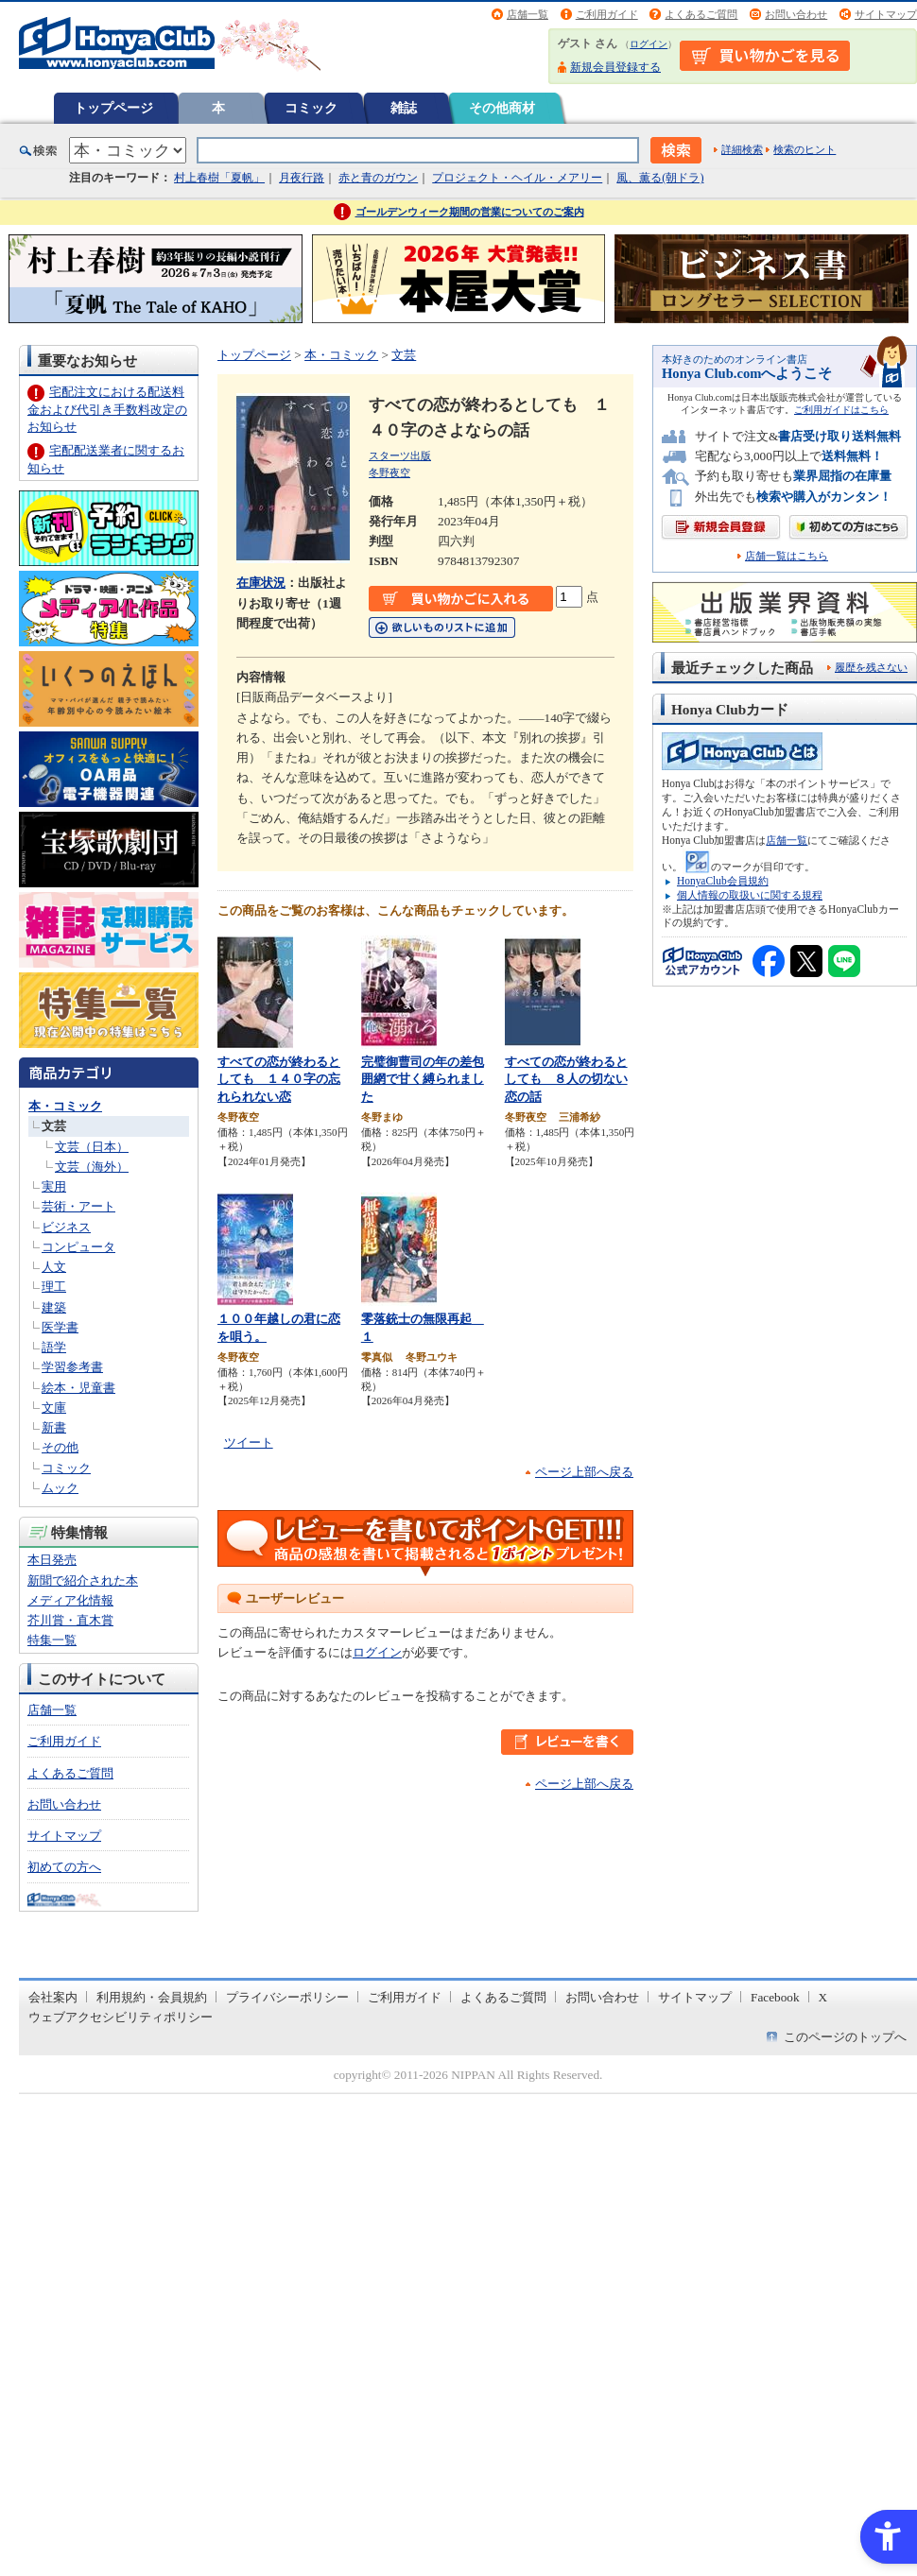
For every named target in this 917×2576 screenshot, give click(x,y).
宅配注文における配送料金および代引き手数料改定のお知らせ (107, 409)
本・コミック (65, 1106)
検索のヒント (804, 149)
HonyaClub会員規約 (723, 880)
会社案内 (53, 1997)
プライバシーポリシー (287, 1997)
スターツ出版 (400, 455)
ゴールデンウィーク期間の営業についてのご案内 (469, 211)
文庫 (54, 1407)
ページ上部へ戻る (584, 1472)
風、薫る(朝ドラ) (659, 177)
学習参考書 (72, 1367)
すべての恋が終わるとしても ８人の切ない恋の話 (566, 1079)
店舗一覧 (527, 14)
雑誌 (403, 107)
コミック (311, 107)
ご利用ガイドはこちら (841, 409)
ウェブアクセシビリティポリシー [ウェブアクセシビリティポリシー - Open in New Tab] (120, 2017)
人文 (54, 1267)
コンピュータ (78, 1247)
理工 (54, 1286)
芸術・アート (78, 1206)
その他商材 (502, 107)
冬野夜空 (389, 472)
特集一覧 (52, 1640)
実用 (54, 1186)
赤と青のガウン (378, 177)
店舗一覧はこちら (786, 556)
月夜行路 (301, 177)
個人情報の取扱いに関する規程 (749, 895)
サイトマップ (886, 14)
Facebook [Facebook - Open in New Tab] (775, 1997)
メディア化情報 (70, 1600)
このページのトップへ (845, 2037)
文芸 (54, 1126)
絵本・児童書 (78, 1388)
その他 (60, 1447)
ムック (60, 1488)
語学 (54, 1347)
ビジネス (66, 1227)
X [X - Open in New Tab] (823, 1997)
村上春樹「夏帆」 (219, 177)
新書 (54, 1427)
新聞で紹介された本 (82, 1580)
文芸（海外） (92, 1166)
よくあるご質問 (701, 14)
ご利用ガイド (607, 14)
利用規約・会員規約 (151, 1997)
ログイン (648, 44)
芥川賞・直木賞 (70, 1620)
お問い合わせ (796, 14)
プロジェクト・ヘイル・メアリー (517, 177)
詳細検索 (742, 149)
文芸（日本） (92, 1147)
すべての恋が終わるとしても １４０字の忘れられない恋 (278, 1079)
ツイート (248, 1442)
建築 (54, 1307)
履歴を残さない (871, 667)
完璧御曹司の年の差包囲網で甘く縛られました (422, 1079)
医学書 (60, 1327)
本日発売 (52, 1560)
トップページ (113, 107)
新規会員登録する (615, 67)
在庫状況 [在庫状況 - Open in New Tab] (260, 582)
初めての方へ (64, 1867)
